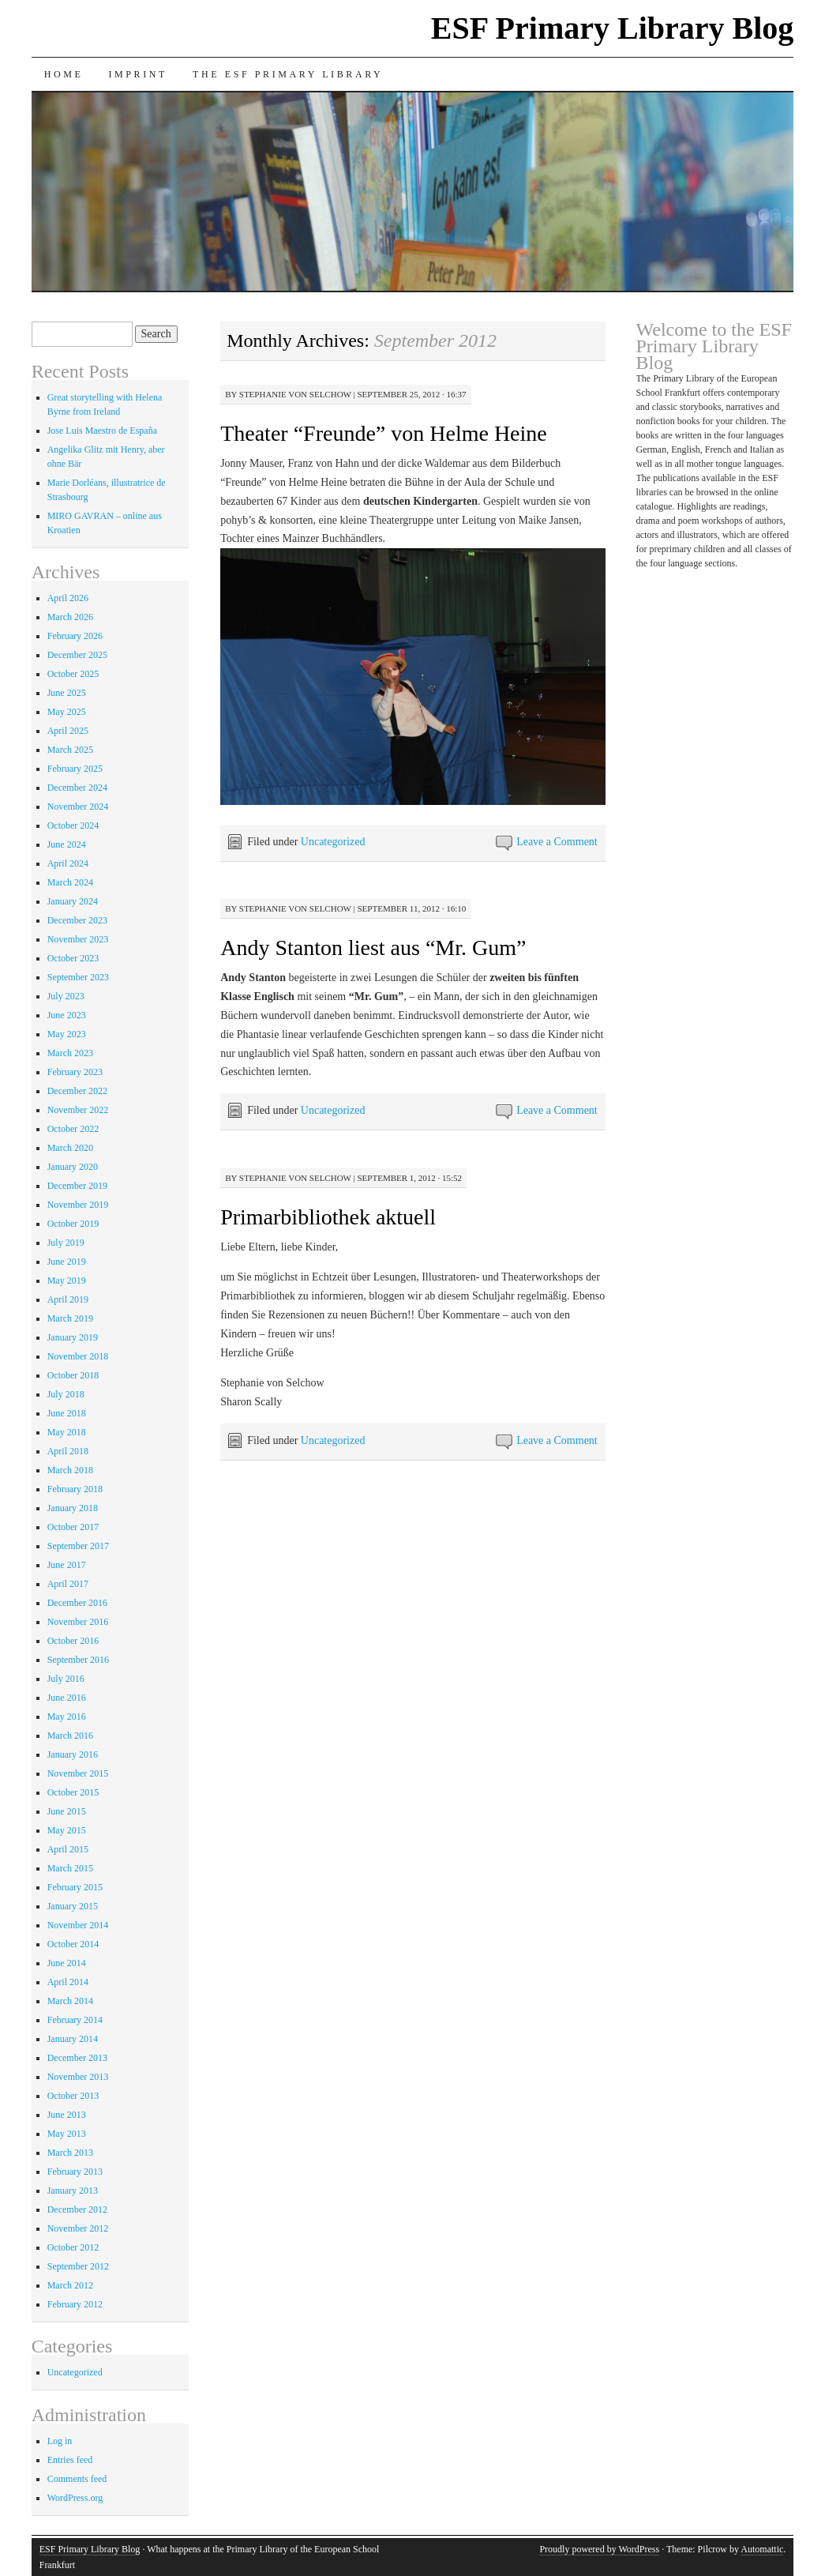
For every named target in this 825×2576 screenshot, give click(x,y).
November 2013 (78, 2076)
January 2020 (72, 1166)
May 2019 (66, 1280)
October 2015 (73, 1792)
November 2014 (78, 1925)
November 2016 (78, 1621)
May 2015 (66, 1830)
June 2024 (66, 844)
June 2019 (66, 1261)
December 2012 (77, 2209)
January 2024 (72, 901)
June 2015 (66, 1811)
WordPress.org (75, 2497)
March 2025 (70, 749)
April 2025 (67, 730)
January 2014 (72, 2038)
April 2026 (67, 598)
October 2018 (73, 1375)
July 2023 (65, 996)
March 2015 (70, 1868)
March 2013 (70, 2152)
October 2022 (73, 1128)
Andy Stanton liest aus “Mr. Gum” (373, 947)
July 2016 (65, 1678)
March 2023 (70, 1053)
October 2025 (73, 673)
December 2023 (77, 920)
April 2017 (67, 1583)
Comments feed (77, 2478)
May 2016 (66, 1716)
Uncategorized (333, 842)
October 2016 (73, 1640)
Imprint (137, 74)
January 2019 (72, 1337)
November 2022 (78, 1109)
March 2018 (70, 1470)
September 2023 (78, 977)
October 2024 (73, 825)
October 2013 (73, 2095)
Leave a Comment (557, 842)
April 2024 (67, 863)
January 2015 (72, 1906)
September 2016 (78, 1659)
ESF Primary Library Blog (612, 28)
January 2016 (72, 1754)
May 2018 (66, 1432)
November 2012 (78, 2228)
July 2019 (65, 1242)
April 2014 (67, 1981)
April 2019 (67, 1299)
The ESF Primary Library (288, 74)
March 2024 (70, 882)
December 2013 (77, 2057)
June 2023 (66, 1015)
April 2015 (67, 1849)
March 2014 (70, 2000)
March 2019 (70, 1318)
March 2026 (70, 616)
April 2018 (67, 1451)
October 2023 (73, 958)
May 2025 (66, 711)
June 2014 (66, 1963)
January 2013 (72, 2190)
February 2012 (75, 2304)
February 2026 (75, 635)
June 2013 (66, 2114)
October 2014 (73, 1944)
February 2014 (75, 2019)
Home (64, 74)
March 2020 (70, 1147)
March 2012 (70, 2285)
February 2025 (75, 768)
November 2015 (78, 1773)
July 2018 (65, 1394)
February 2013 (75, 2171)
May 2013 (66, 2133)
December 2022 (77, 1090)
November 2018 (78, 1356)
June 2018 (66, 1413)
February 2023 (75, 1071)
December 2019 (77, 1185)
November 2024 (78, 806)
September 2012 (78, 2266)
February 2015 (75, 1887)
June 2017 (66, 1564)
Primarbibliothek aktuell (328, 1217)
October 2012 (73, 2247)
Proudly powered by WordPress (599, 2549)
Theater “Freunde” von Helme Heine (383, 433)
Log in (60, 2440)
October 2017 (73, 1526)
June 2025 (66, 692)
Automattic (762, 2549)
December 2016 (77, 1602)
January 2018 (72, 1508)
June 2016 (66, 1697)
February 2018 (75, 1489)
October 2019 (73, 1223)
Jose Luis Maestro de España (102, 430)
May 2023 (66, 1034)
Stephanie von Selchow (295, 394)
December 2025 (77, 654)
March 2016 (70, 1735)
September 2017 (78, 1545)
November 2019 (78, 1204)
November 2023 (78, 939)
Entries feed (70, 2459)
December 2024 (77, 787)
